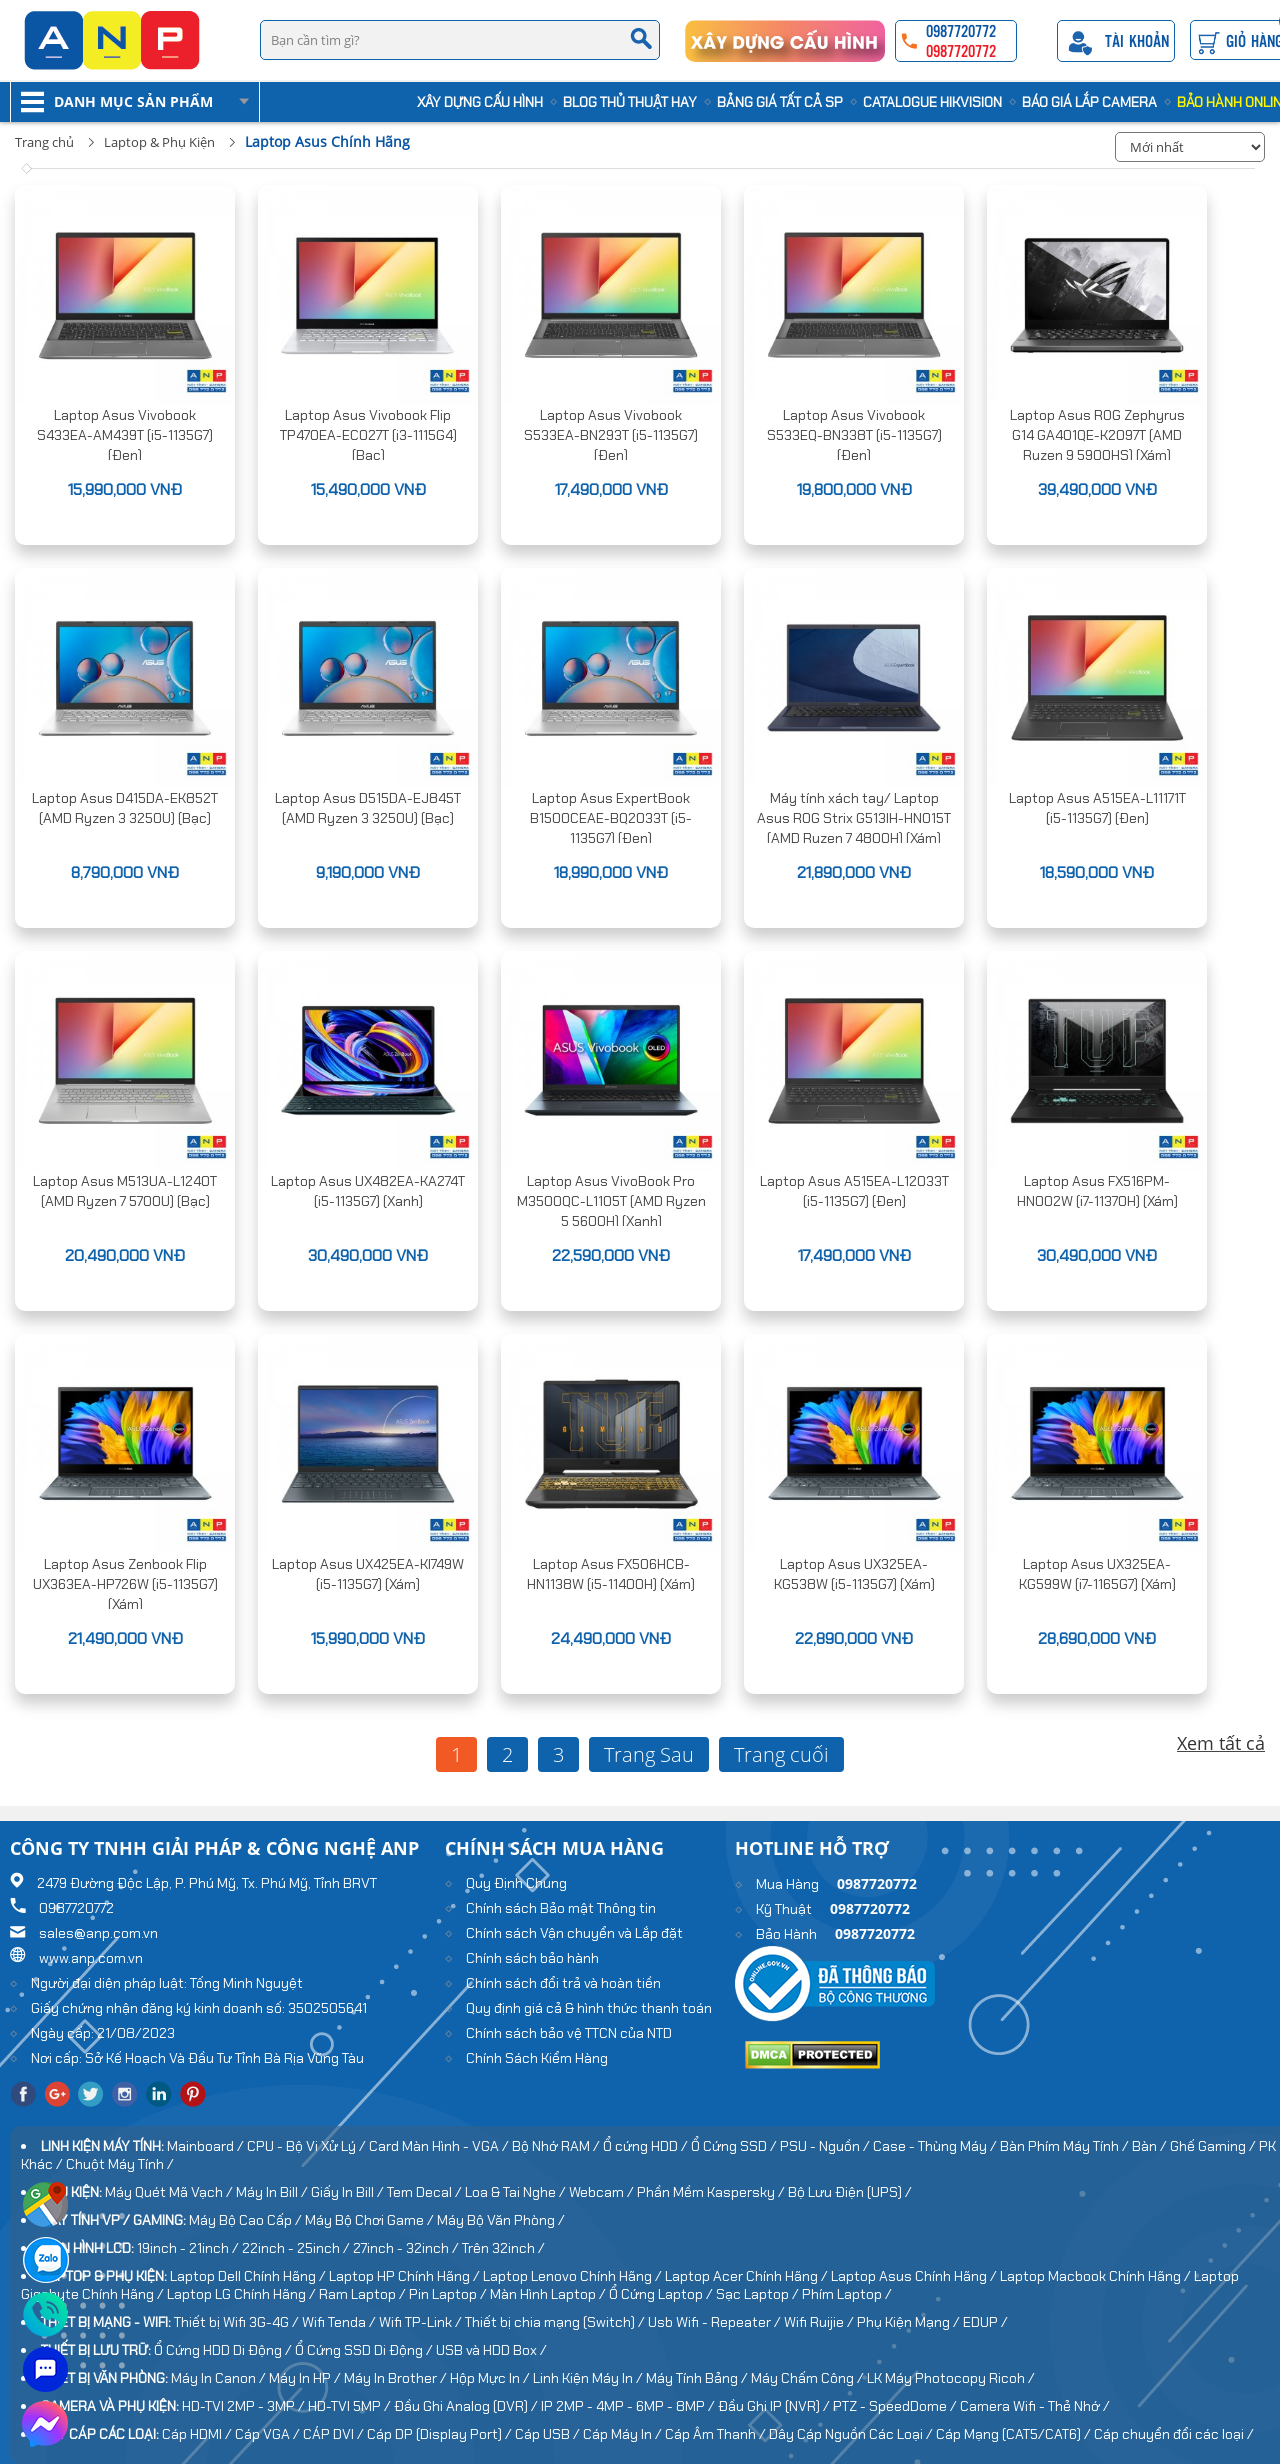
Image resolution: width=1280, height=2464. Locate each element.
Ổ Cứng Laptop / (662, 2294)
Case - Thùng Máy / (936, 2146)
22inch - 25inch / (297, 2248)
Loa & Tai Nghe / (517, 2192)
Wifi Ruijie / (820, 2322)
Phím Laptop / (847, 2294)
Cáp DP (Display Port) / (441, 2434)
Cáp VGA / (269, 2434)
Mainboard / (207, 2146)
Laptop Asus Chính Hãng (327, 141)
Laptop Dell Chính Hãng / (249, 2276)
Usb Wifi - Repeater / (716, 2322)
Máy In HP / (306, 2378)
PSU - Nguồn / (826, 2146)
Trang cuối (781, 1754)
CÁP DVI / (335, 2434)
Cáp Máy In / (624, 2434)
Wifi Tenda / (340, 2322)
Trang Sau (649, 1754)
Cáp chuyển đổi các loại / (1174, 2434)
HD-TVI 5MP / (351, 2406)
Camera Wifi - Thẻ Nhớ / (1035, 2406)
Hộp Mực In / (491, 2378)
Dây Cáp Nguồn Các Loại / (852, 2434)
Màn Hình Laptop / (549, 2294)
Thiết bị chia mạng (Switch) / (556, 2322)
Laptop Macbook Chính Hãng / (1097, 2276)
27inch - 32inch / (407, 2248)
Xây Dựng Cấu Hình (480, 102)
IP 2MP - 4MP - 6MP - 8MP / (629, 2406)
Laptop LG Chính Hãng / (243, 2294)
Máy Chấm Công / (809, 2378)
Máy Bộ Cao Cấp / (247, 2220)
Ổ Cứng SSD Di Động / (365, 2350)
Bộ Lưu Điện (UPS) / (850, 2192)
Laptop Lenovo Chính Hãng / (574, 2276)
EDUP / (985, 2322)
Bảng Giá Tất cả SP (780, 102)
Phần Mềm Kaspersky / (712, 2192)
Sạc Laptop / (759, 2294)
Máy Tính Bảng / (698, 2378)
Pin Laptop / (449, 2294)
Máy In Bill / (273, 2192)
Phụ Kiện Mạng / (910, 2322)
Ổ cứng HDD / (647, 2146)
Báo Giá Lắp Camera (1089, 102)
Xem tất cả (1221, 1743)
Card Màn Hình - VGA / (440, 2146)
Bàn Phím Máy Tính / (1066, 2146)
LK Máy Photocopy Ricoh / (951, 2378)
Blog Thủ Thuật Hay (630, 102)
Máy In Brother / (397, 2378)
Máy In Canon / (220, 2378)
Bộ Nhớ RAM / (557, 2146)
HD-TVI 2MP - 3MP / (245, 2406)
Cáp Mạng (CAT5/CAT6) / (1015, 2434)
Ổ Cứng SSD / (735, 2146)
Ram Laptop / (364, 2294)
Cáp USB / (549, 2434)
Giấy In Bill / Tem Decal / (388, 2192)
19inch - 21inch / (189, 2248)
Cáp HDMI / (198, 2434)
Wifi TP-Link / (422, 2322)
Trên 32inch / (503, 2248)
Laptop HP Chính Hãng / (406, 2276)
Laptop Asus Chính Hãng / (915, 2276)
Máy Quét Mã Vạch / (170, 2192)
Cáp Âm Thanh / (717, 2434)
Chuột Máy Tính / (120, 2164)
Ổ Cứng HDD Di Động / (224, 2350)
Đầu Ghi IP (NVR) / (775, 2406)
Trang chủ (44, 142)
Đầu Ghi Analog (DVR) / (467, 2406)
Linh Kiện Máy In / (589, 2378)
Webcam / (603, 2192)
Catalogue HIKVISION (932, 102)
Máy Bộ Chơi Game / (371, 2220)
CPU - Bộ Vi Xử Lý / (308, 2146)
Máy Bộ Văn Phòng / (501, 2220)
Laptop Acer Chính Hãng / (748, 2276)
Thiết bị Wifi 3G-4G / (238, 2322)
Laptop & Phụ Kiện (159, 142)
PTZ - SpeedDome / (896, 2406)
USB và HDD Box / (491, 2350)
